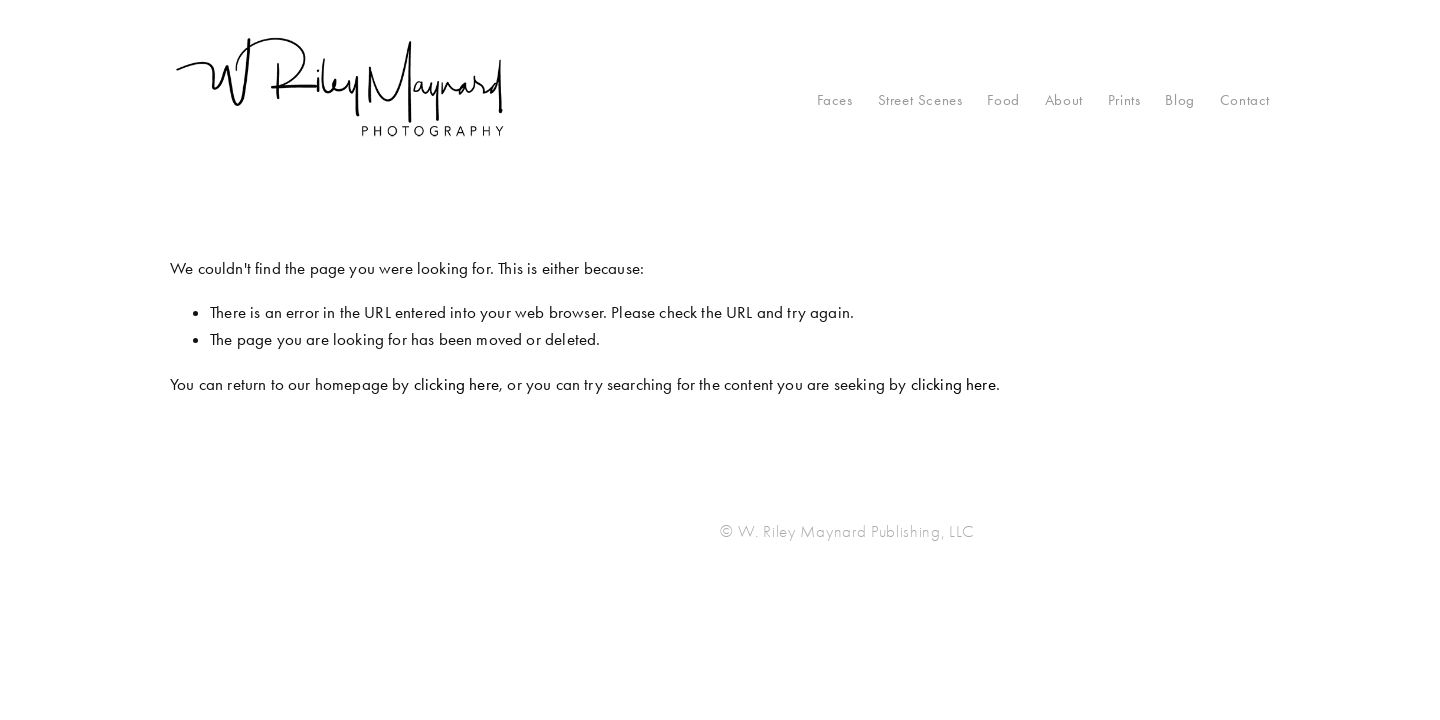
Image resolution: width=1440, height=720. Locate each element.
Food (1003, 100)
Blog (1179, 100)
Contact (1245, 100)
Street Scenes (920, 100)
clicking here (456, 384)
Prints (1124, 100)
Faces (835, 100)
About (1064, 100)
